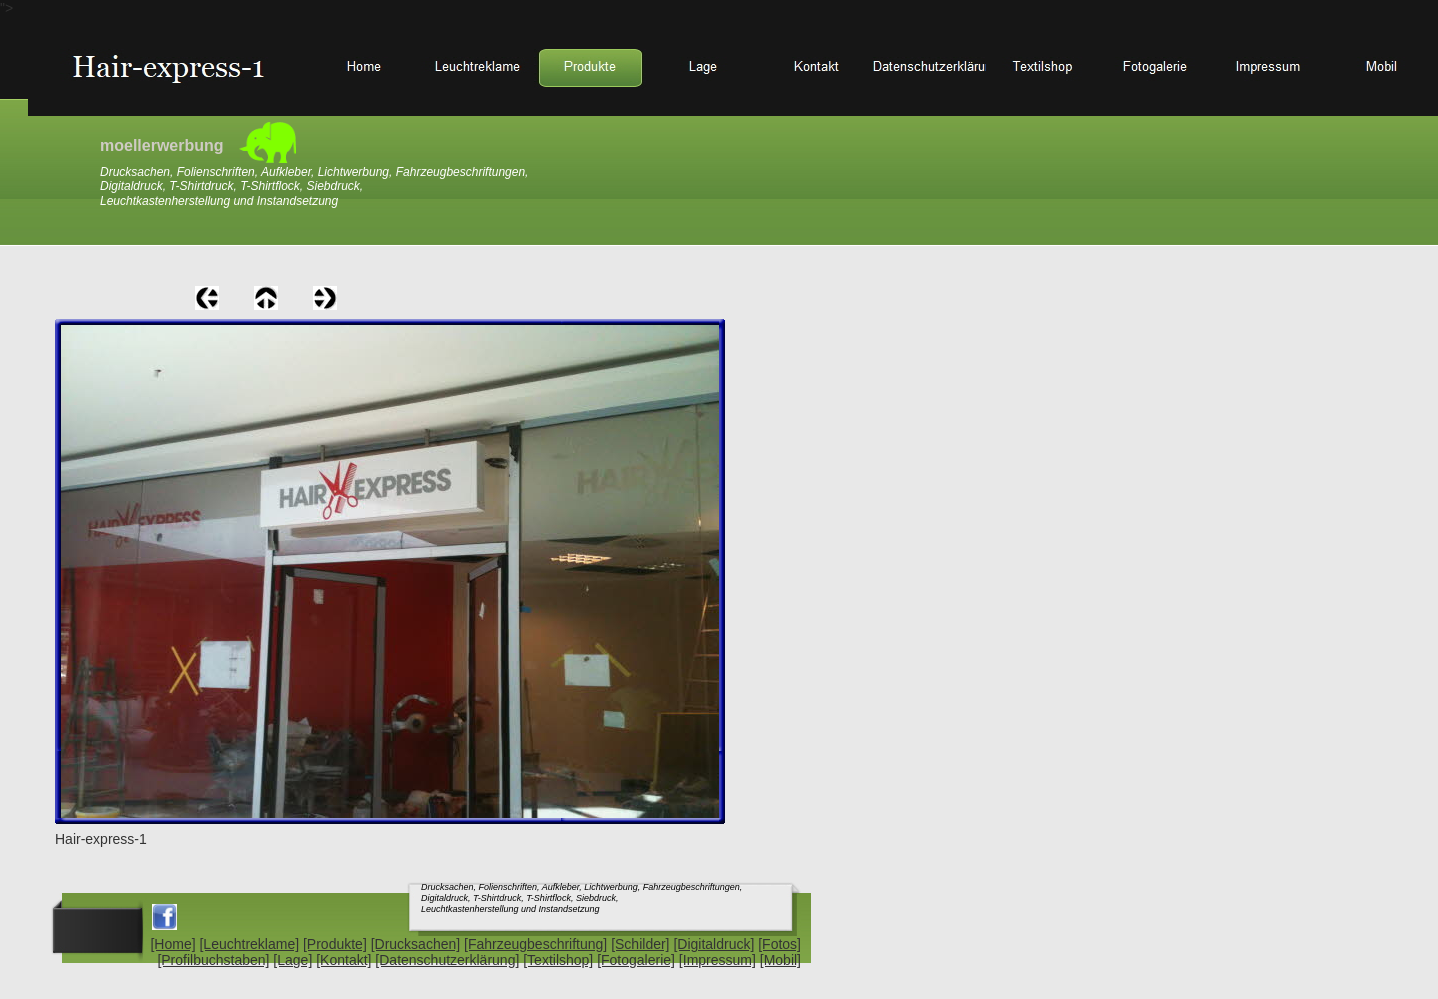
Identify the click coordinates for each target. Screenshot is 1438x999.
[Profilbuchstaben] (213, 960)
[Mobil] (780, 960)
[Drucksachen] (415, 944)
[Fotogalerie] (636, 960)
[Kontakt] (343, 960)
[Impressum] (717, 960)
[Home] (172, 944)
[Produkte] (335, 944)
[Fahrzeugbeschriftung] (535, 944)
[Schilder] (640, 944)
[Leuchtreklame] (249, 944)
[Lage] (292, 960)
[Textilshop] (558, 960)
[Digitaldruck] (713, 944)
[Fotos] (779, 944)
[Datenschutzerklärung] (447, 960)
